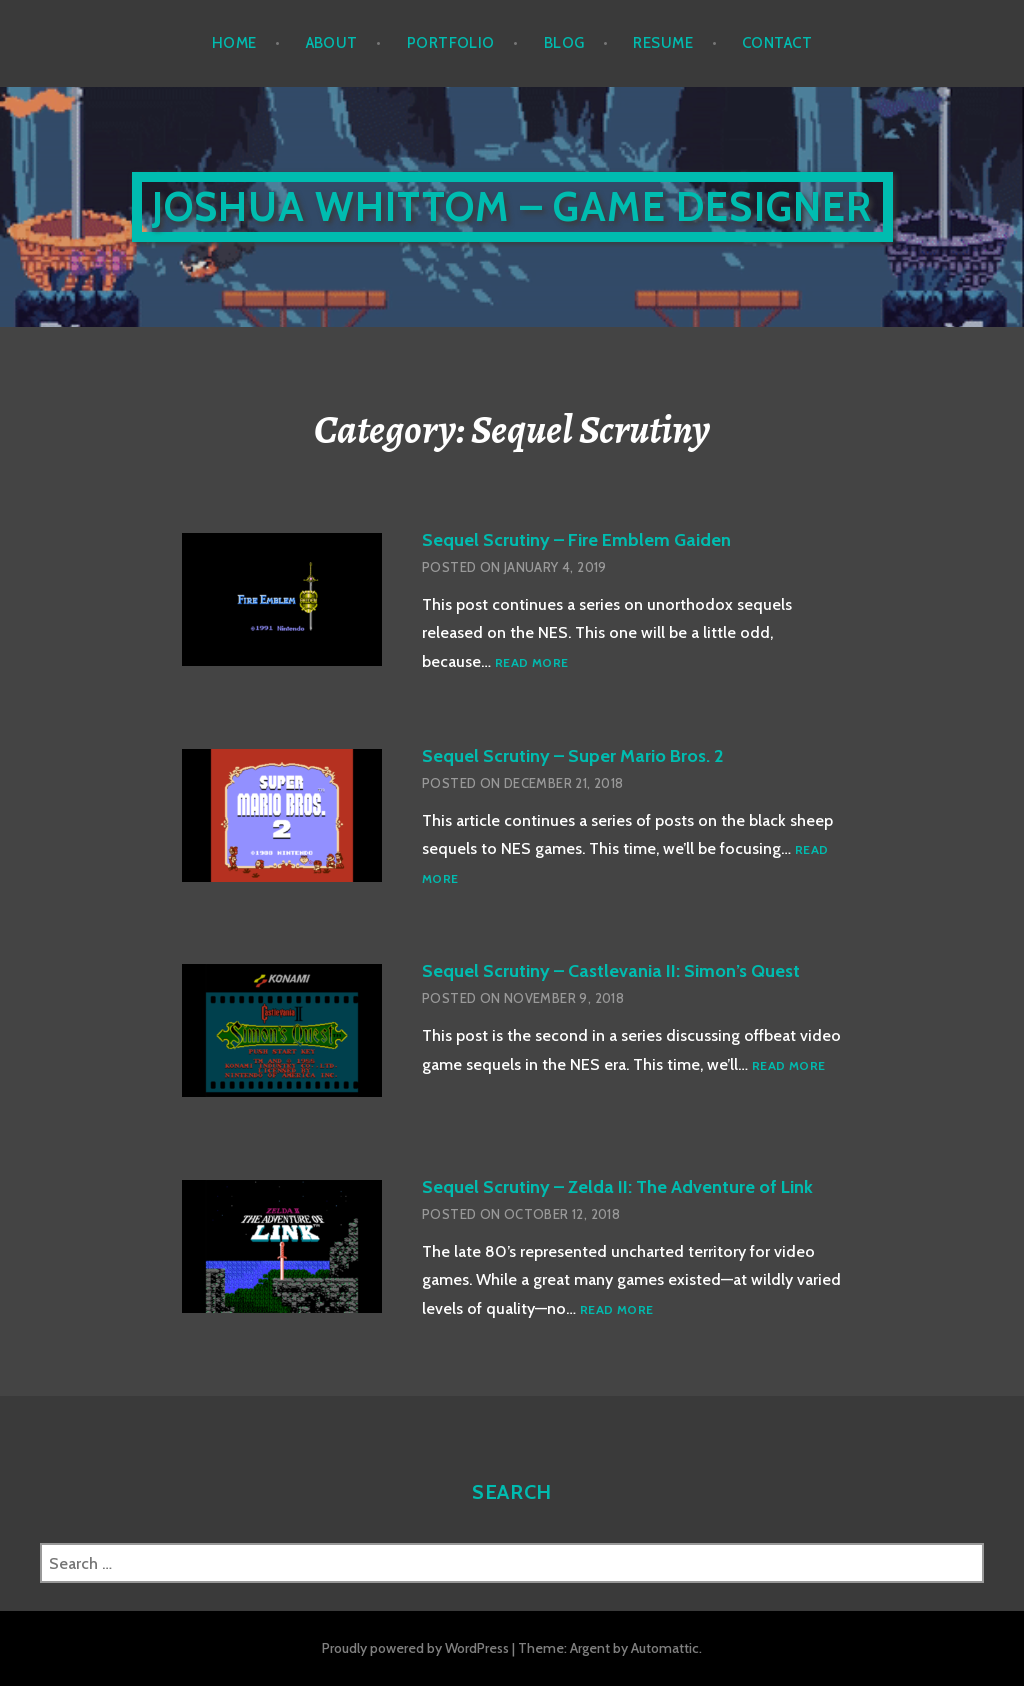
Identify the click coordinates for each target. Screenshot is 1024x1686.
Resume (663, 43)
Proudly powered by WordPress (415, 1648)
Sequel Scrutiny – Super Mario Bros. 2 (572, 756)
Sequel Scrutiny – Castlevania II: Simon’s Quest (611, 971)
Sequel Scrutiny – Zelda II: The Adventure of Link (617, 1187)
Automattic (665, 1648)
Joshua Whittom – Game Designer (512, 206)
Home (234, 43)
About (332, 43)
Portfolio (451, 43)
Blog (564, 43)
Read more (531, 663)
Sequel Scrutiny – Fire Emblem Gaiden (576, 540)
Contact (777, 43)
